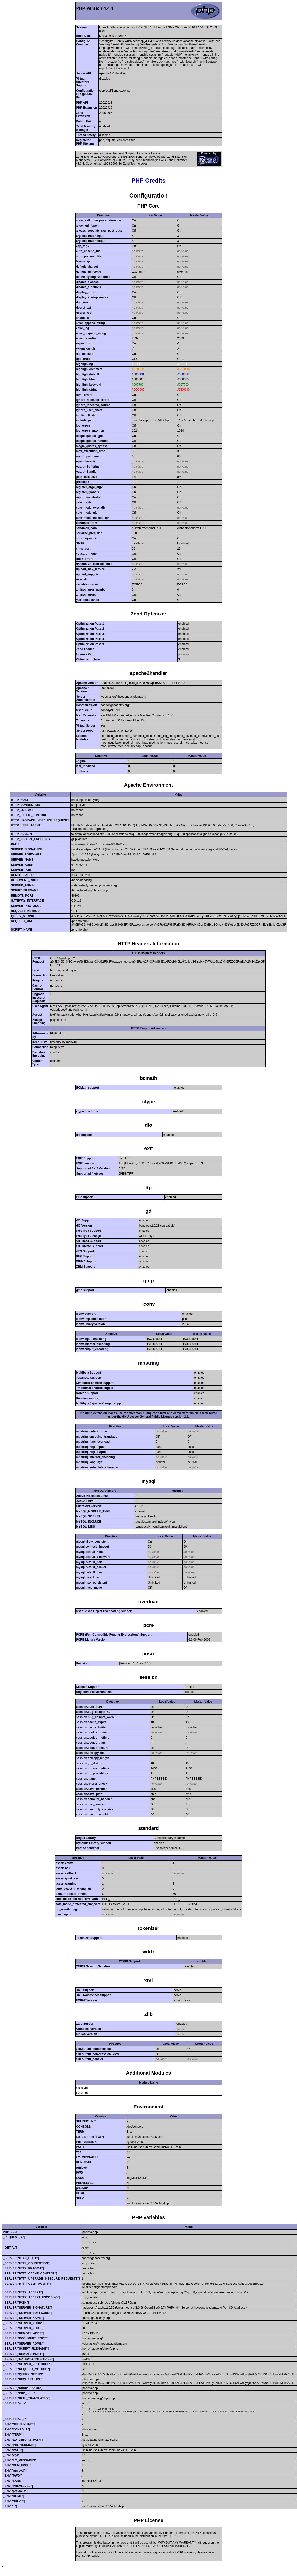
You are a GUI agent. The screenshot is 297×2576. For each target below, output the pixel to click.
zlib (148, 2014)
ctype (148, 1101)
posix (148, 1653)
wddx (148, 1951)
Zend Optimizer (148, 613)
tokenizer (148, 1928)
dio (148, 1125)
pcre (148, 1625)
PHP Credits (148, 180)
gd (148, 1211)
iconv (148, 1304)
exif (148, 1148)
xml (148, 1980)
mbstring (148, 1363)
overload (148, 1601)
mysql (149, 1481)
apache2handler (148, 673)
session (148, 1677)
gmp (148, 1280)
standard (148, 1828)
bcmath (148, 1078)
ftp (148, 1187)
